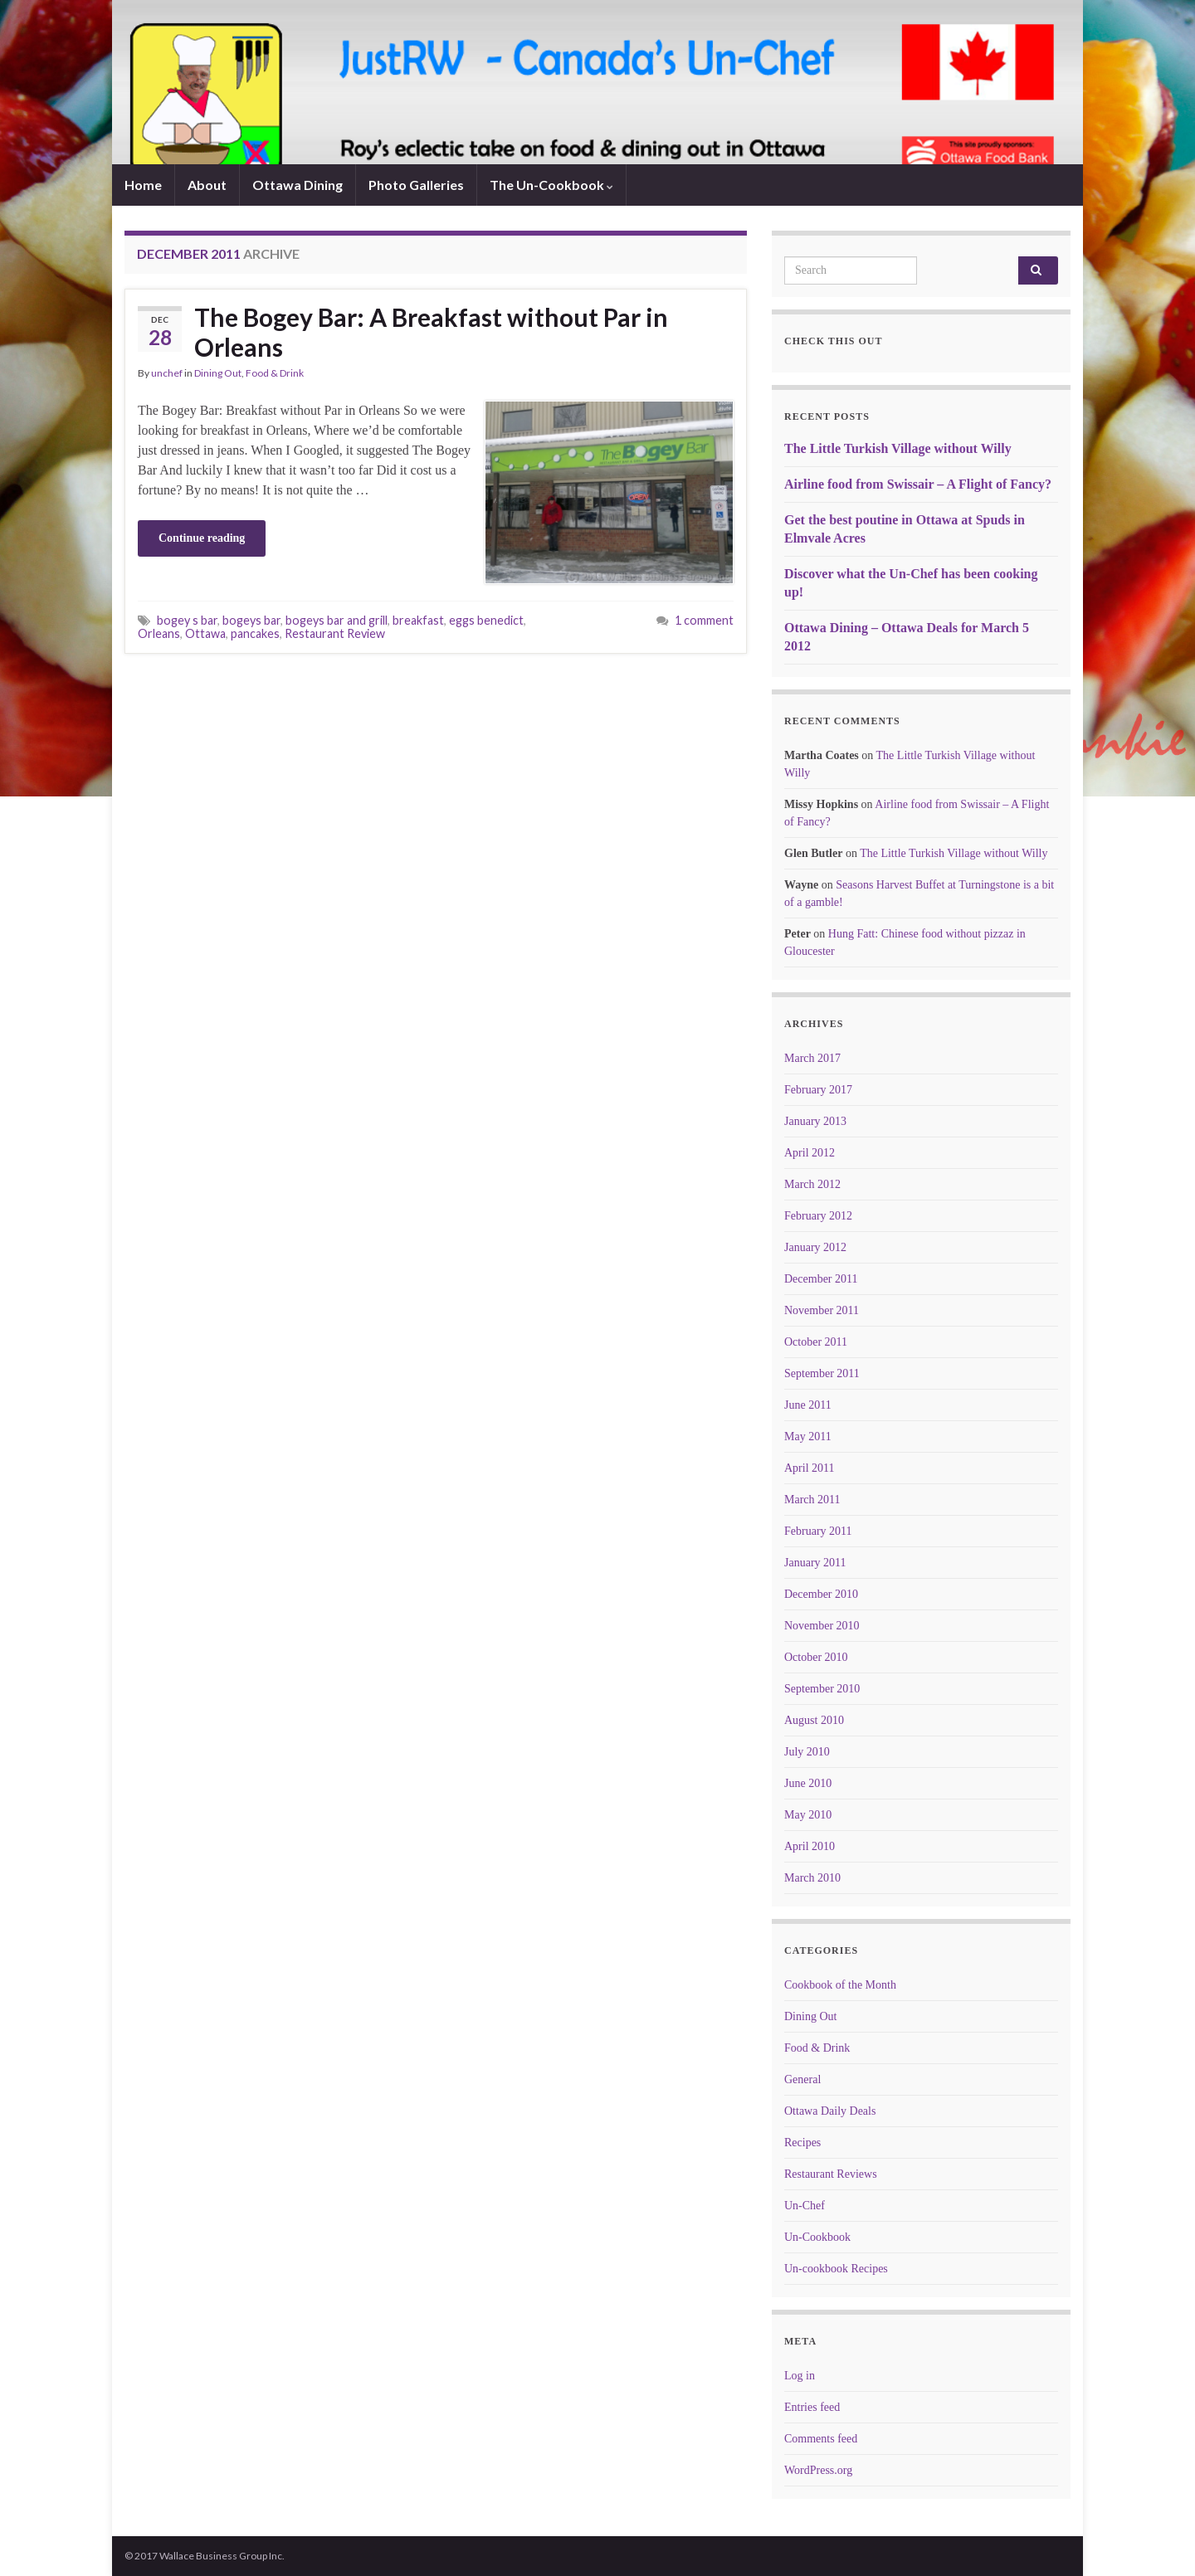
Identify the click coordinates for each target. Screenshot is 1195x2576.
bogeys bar (251, 620)
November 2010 (822, 1625)
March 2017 (812, 1058)
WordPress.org (818, 2470)
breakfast (418, 620)
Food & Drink (275, 373)
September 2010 (822, 1688)
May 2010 (808, 1815)
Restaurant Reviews (830, 2174)
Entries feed (812, 2407)
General (802, 2079)
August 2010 (814, 1720)
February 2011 (818, 1531)
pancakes (255, 633)
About (207, 184)
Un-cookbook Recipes (836, 2268)
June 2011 (808, 1405)
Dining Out (217, 373)
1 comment (704, 620)
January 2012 (815, 1247)
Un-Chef (804, 2205)
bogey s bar (187, 620)
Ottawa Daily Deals (830, 2111)
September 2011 (822, 1373)
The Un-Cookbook (551, 184)
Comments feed (820, 2438)
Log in (799, 2375)
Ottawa (205, 633)
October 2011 (815, 1342)
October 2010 (816, 1657)
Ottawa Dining (297, 184)
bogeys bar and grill (336, 620)
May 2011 (808, 1436)
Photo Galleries (416, 184)
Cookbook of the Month (840, 1985)
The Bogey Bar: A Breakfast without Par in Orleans (431, 332)
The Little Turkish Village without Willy (898, 448)
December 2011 (821, 1279)
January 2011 (815, 1562)
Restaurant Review (335, 633)
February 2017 (818, 1089)
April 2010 (809, 1846)
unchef (167, 373)
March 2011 (812, 1499)
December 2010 (821, 1594)
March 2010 (812, 1878)
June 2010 (808, 1783)
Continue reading (202, 538)
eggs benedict (486, 620)
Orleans (159, 633)
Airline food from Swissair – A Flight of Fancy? (917, 484)
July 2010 (807, 1752)
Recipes (802, 2142)
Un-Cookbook (817, 2237)
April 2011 (809, 1468)
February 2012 (818, 1216)
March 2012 (812, 1184)
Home (143, 184)
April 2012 (809, 1153)
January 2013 (815, 1121)
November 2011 (821, 1310)
